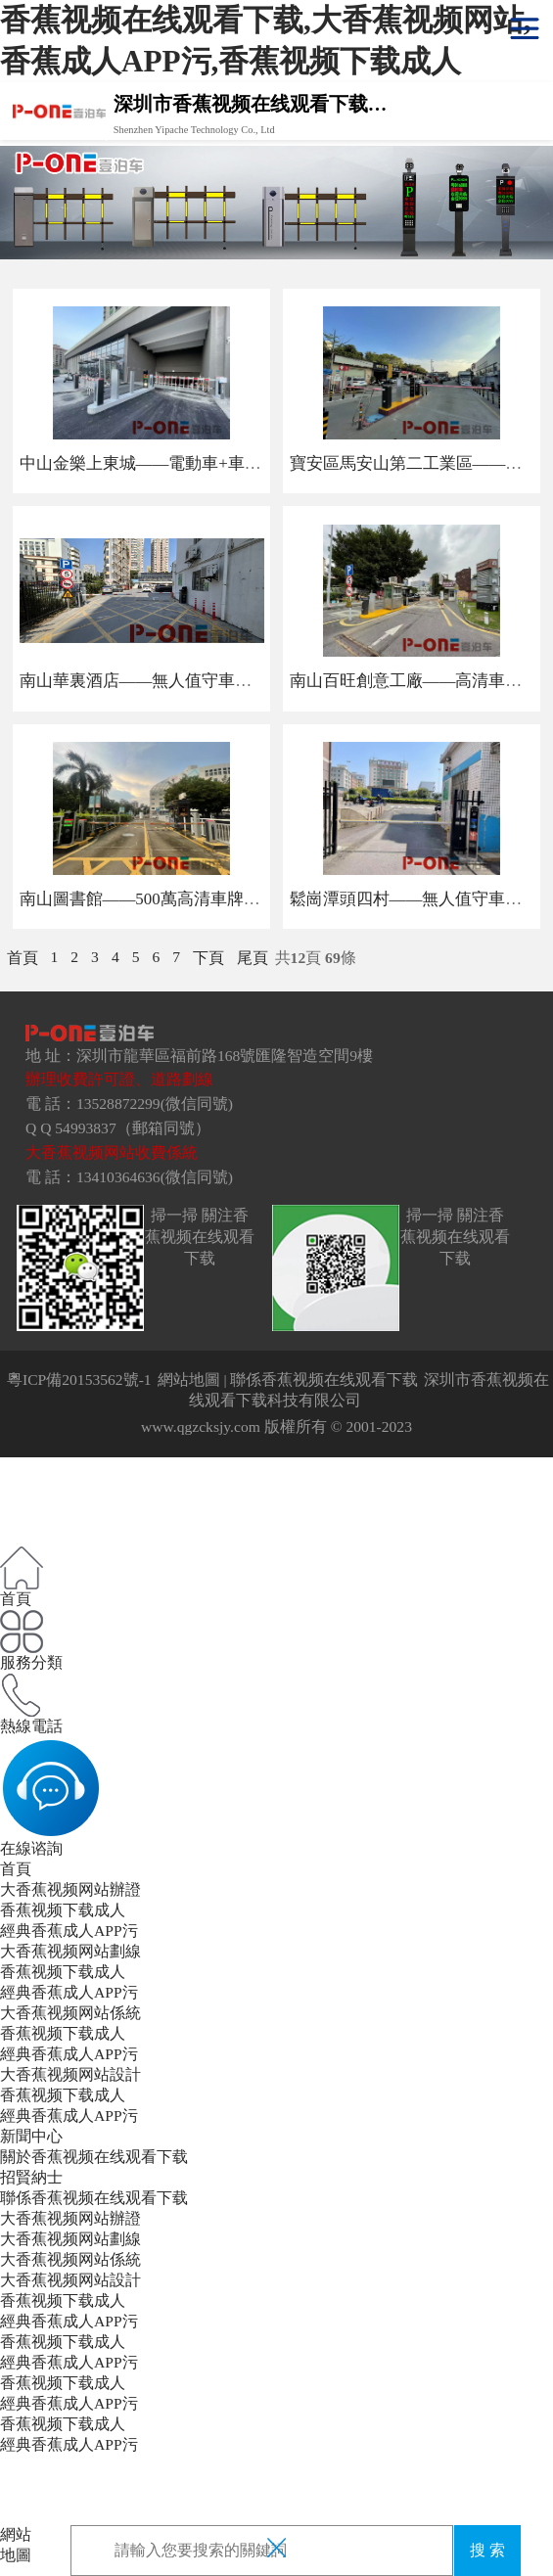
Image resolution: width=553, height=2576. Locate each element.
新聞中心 (31, 2136)
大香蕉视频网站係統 (70, 2012)
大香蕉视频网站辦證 (70, 1889)
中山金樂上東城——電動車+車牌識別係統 (174, 463)
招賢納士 (31, 2177)
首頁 (22, 957)
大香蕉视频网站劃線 (70, 1951)
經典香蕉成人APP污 (69, 1930)
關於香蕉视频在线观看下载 (94, 2156)
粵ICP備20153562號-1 (79, 1379)
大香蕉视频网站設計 (70, 2074)
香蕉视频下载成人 (62, 1910)
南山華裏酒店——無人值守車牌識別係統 (169, 680)
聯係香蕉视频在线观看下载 (324, 1379)
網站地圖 (189, 1379)
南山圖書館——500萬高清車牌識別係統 (165, 899)
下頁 (208, 957)
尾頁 (252, 957)
